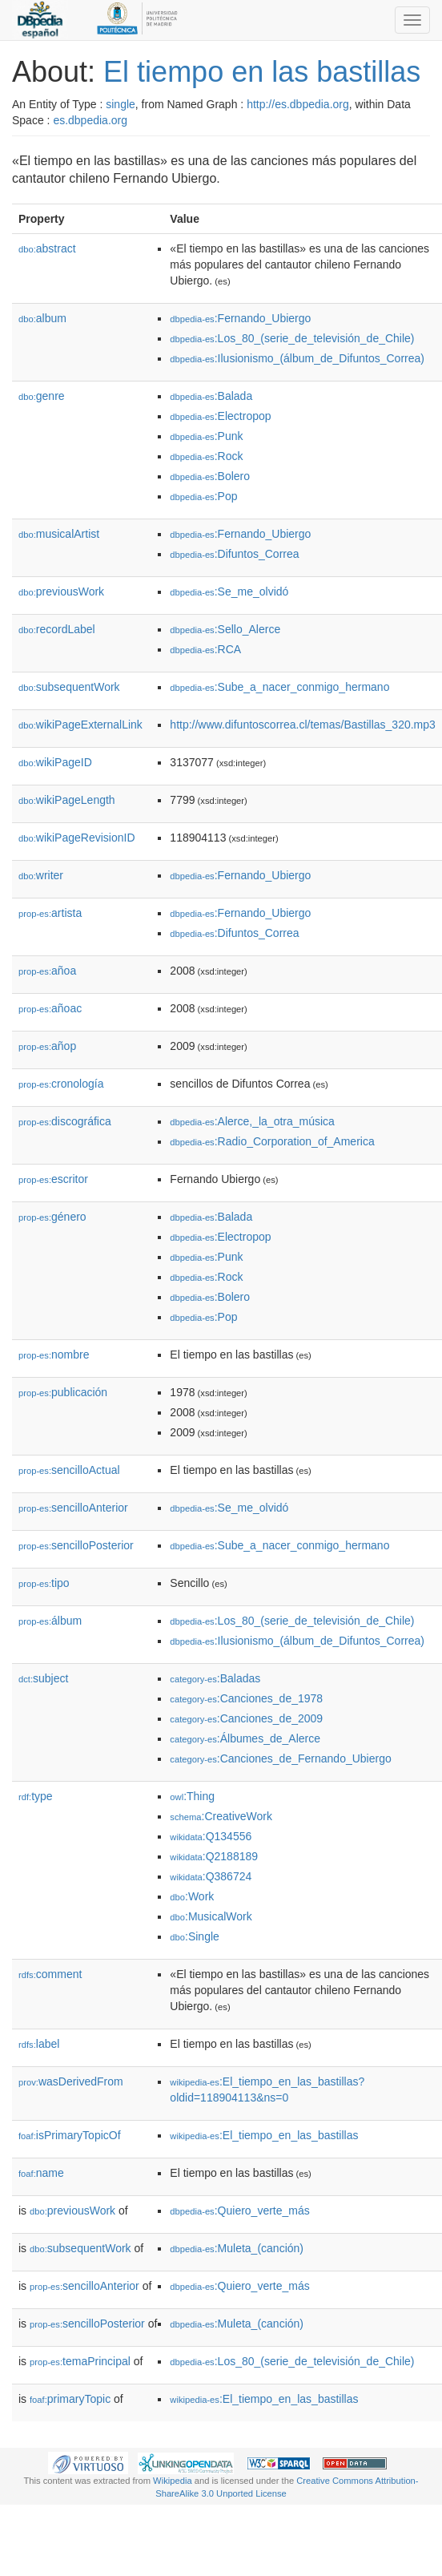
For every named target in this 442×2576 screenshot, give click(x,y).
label (38, 2043)
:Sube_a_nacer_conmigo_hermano (279, 686)
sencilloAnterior (73, 1507)
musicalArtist (58, 533)
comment (50, 1974)
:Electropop (220, 416)
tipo (44, 1583)
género (52, 1216)
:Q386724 (210, 1876)
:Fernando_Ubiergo (240, 318)
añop (47, 1046)
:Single (194, 1936)
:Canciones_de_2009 (246, 1718)
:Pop (203, 496)
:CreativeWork (221, 1816)
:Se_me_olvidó (229, 591)
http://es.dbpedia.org (298, 104)
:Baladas (215, 1678)
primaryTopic (70, 2398)
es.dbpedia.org (90, 120)
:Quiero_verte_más (239, 2210)
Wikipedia (172, 2480)
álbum (50, 1620)
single (120, 104)
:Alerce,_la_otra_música (252, 1121)
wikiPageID (55, 762)
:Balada (211, 396)
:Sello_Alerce (225, 629)
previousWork (61, 591)
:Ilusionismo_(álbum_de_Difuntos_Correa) (297, 358)
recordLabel (56, 629)
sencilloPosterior (76, 1545)
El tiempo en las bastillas (261, 71)
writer (40, 875)
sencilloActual (69, 1470)
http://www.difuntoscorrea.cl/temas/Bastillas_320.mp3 (303, 724)
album (42, 318)
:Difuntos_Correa (234, 553)
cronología (60, 1083)
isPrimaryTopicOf (69, 2135)
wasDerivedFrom (70, 2081)
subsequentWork (69, 686)
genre (41, 396)
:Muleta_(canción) (236, 2248)
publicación (62, 1392)
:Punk (206, 436)
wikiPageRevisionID (76, 837)
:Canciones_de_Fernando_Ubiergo (280, 1758)
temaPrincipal (80, 2361)
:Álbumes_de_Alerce (245, 1738)
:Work (192, 1896)
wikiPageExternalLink (80, 724)
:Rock (206, 456)
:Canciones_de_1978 (246, 1698)
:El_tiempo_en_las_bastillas (264, 2135)
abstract (47, 248)
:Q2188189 (214, 1856)
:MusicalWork (210, 1916)
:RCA (205, 649)
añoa (47, 970)
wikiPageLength (66, 799)
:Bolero (210, 476)
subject (43, 1678)
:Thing (192, 1796)
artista (50, 912)
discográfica (64, 1121)
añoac (50, 1008)
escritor (53, 1179)
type (35, 1796)
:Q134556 (210, 1836)
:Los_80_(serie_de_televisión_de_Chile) (292, 338)
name (41, 2172)
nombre (54, 1354)
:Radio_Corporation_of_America (272, 1141)
